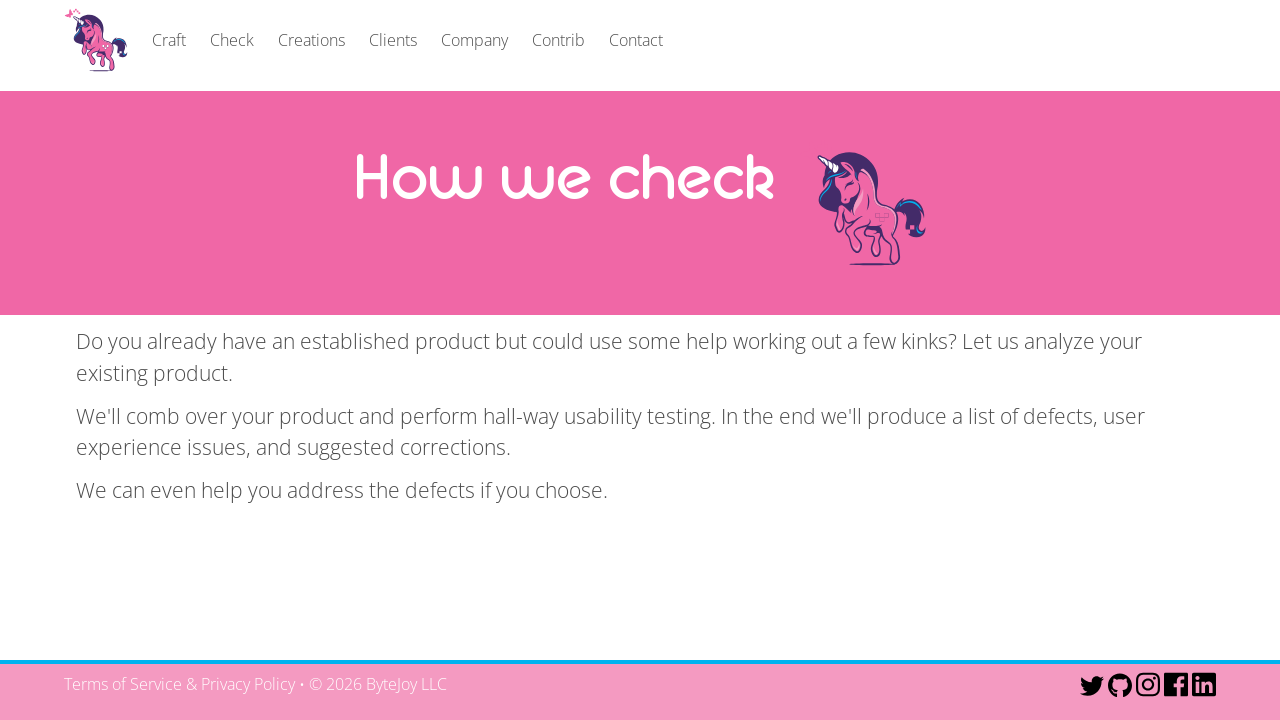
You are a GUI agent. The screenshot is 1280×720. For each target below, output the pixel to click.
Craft (169, 40)
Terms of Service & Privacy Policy (179, 684)
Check (232, 40)
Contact (636, 40)
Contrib (558, 40)
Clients (393, 40)
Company (474, 40)
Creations (311, 40)
